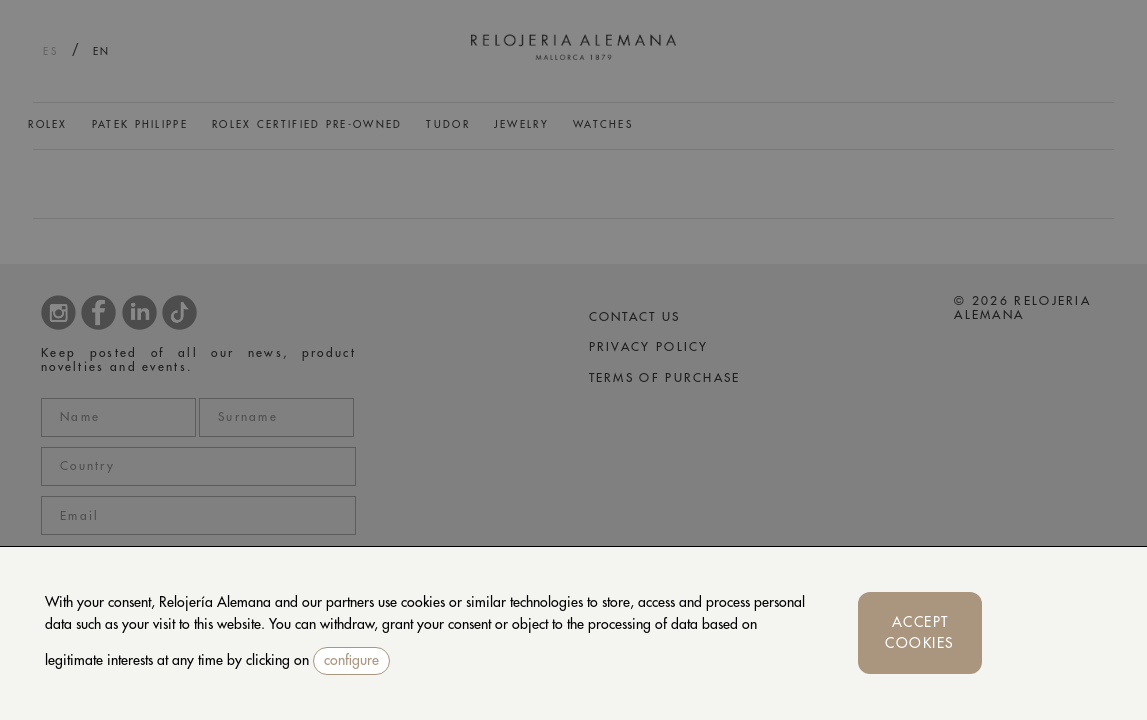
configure (351, 660)
